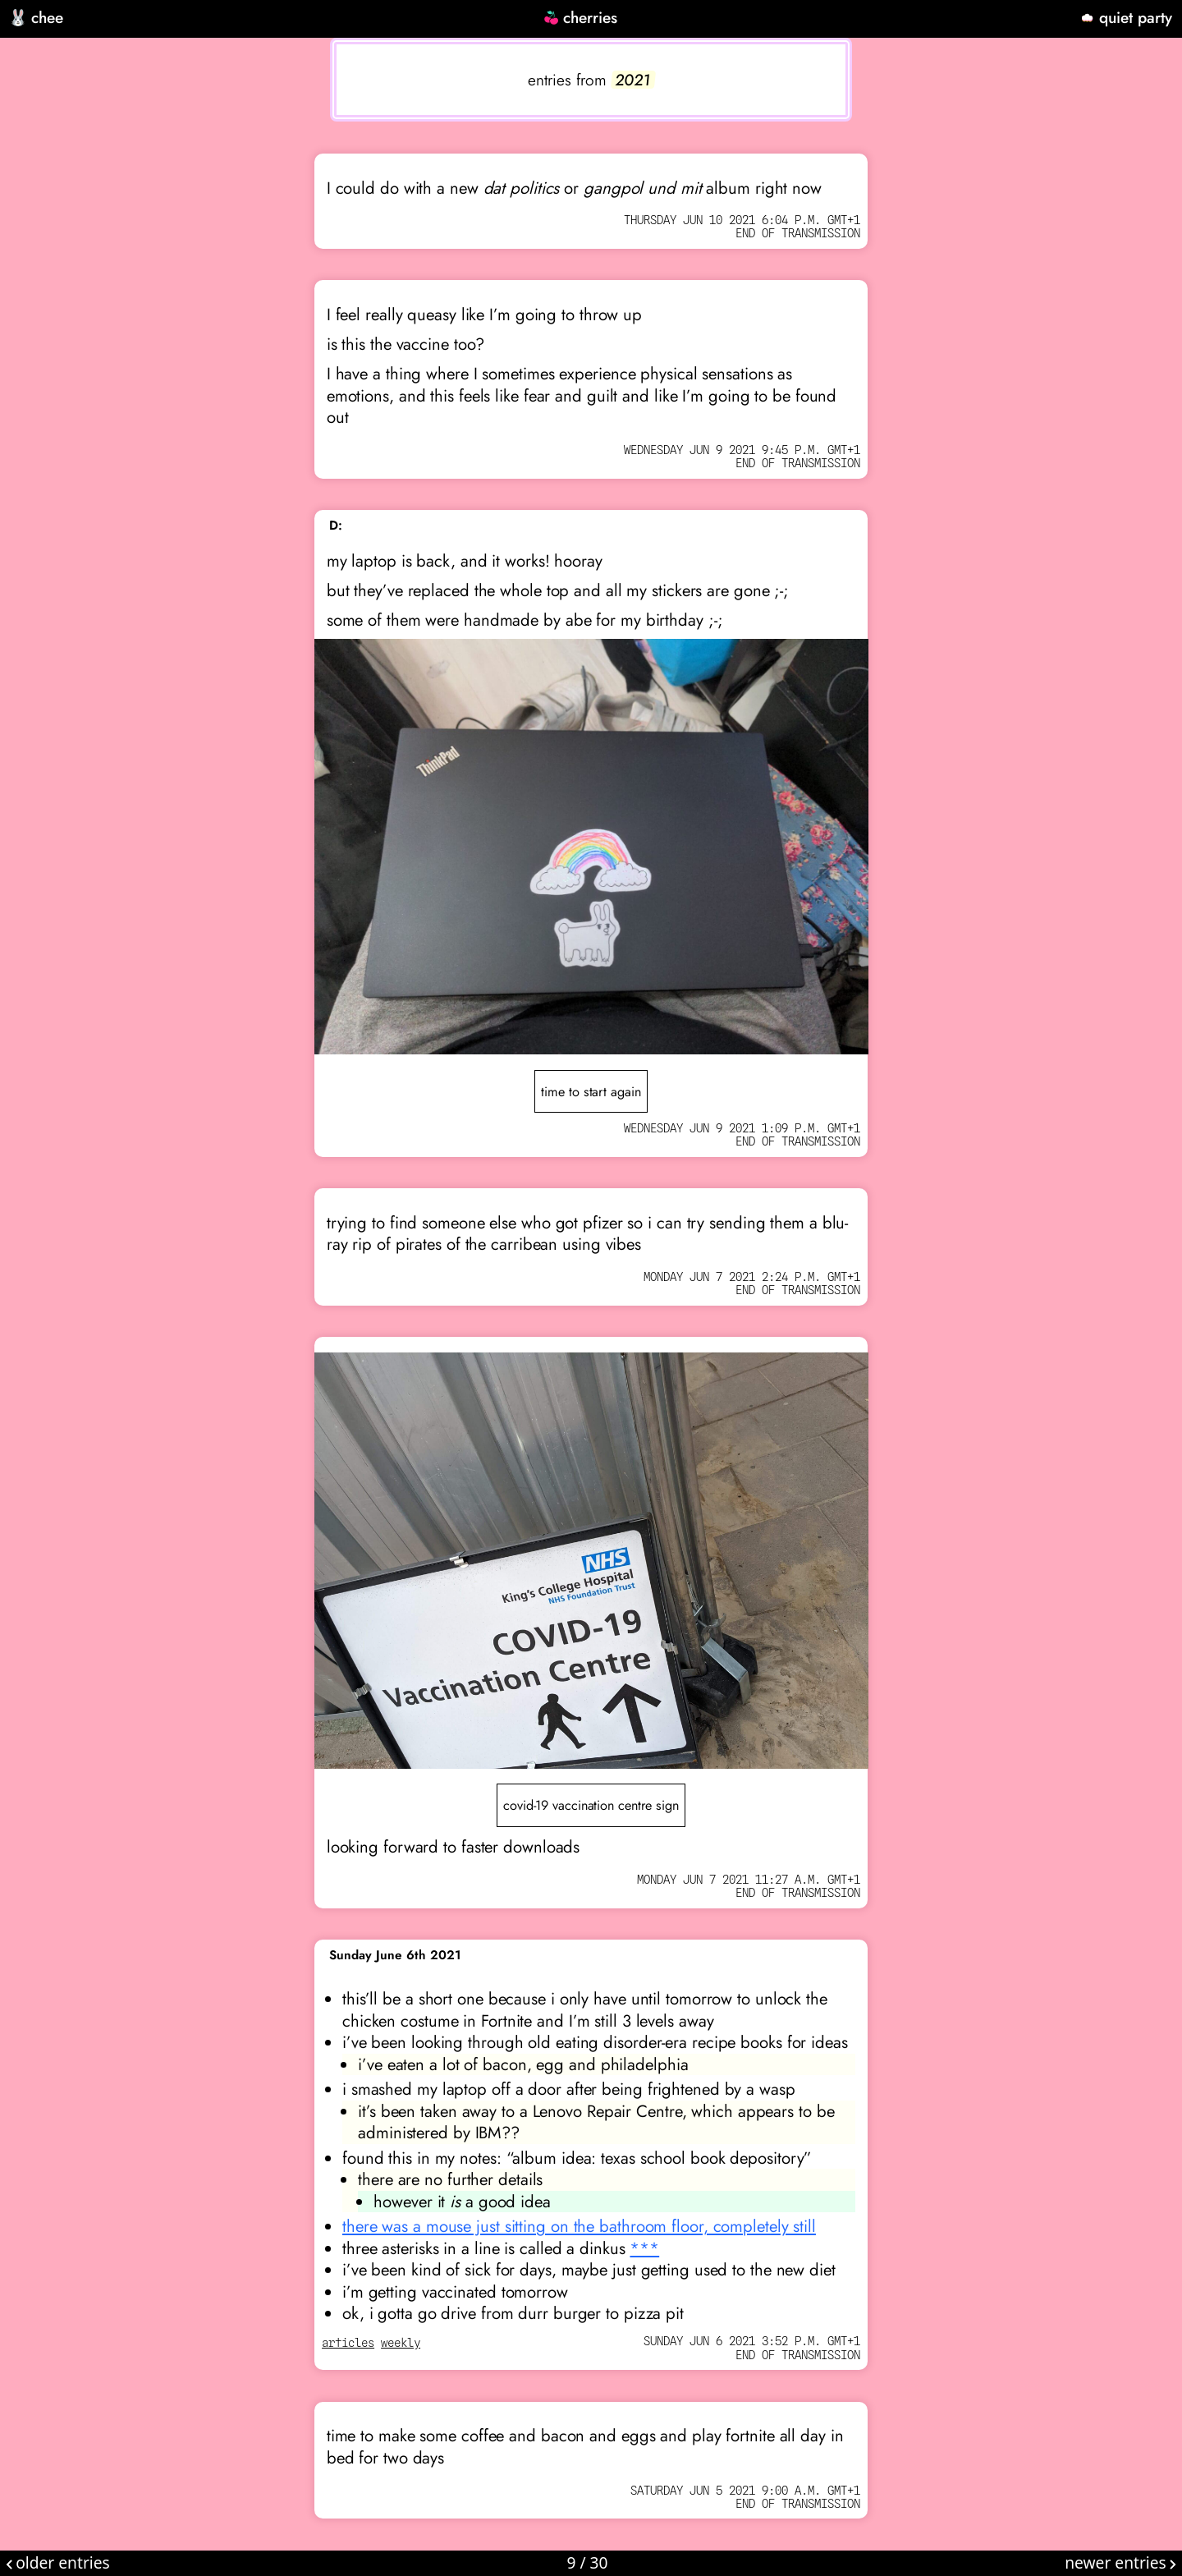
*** (644, 2248)
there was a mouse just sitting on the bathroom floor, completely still (579, 2226)
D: (335, 526)
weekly (400, 2343)
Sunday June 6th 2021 (395, 1955)
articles (348, 2343)
